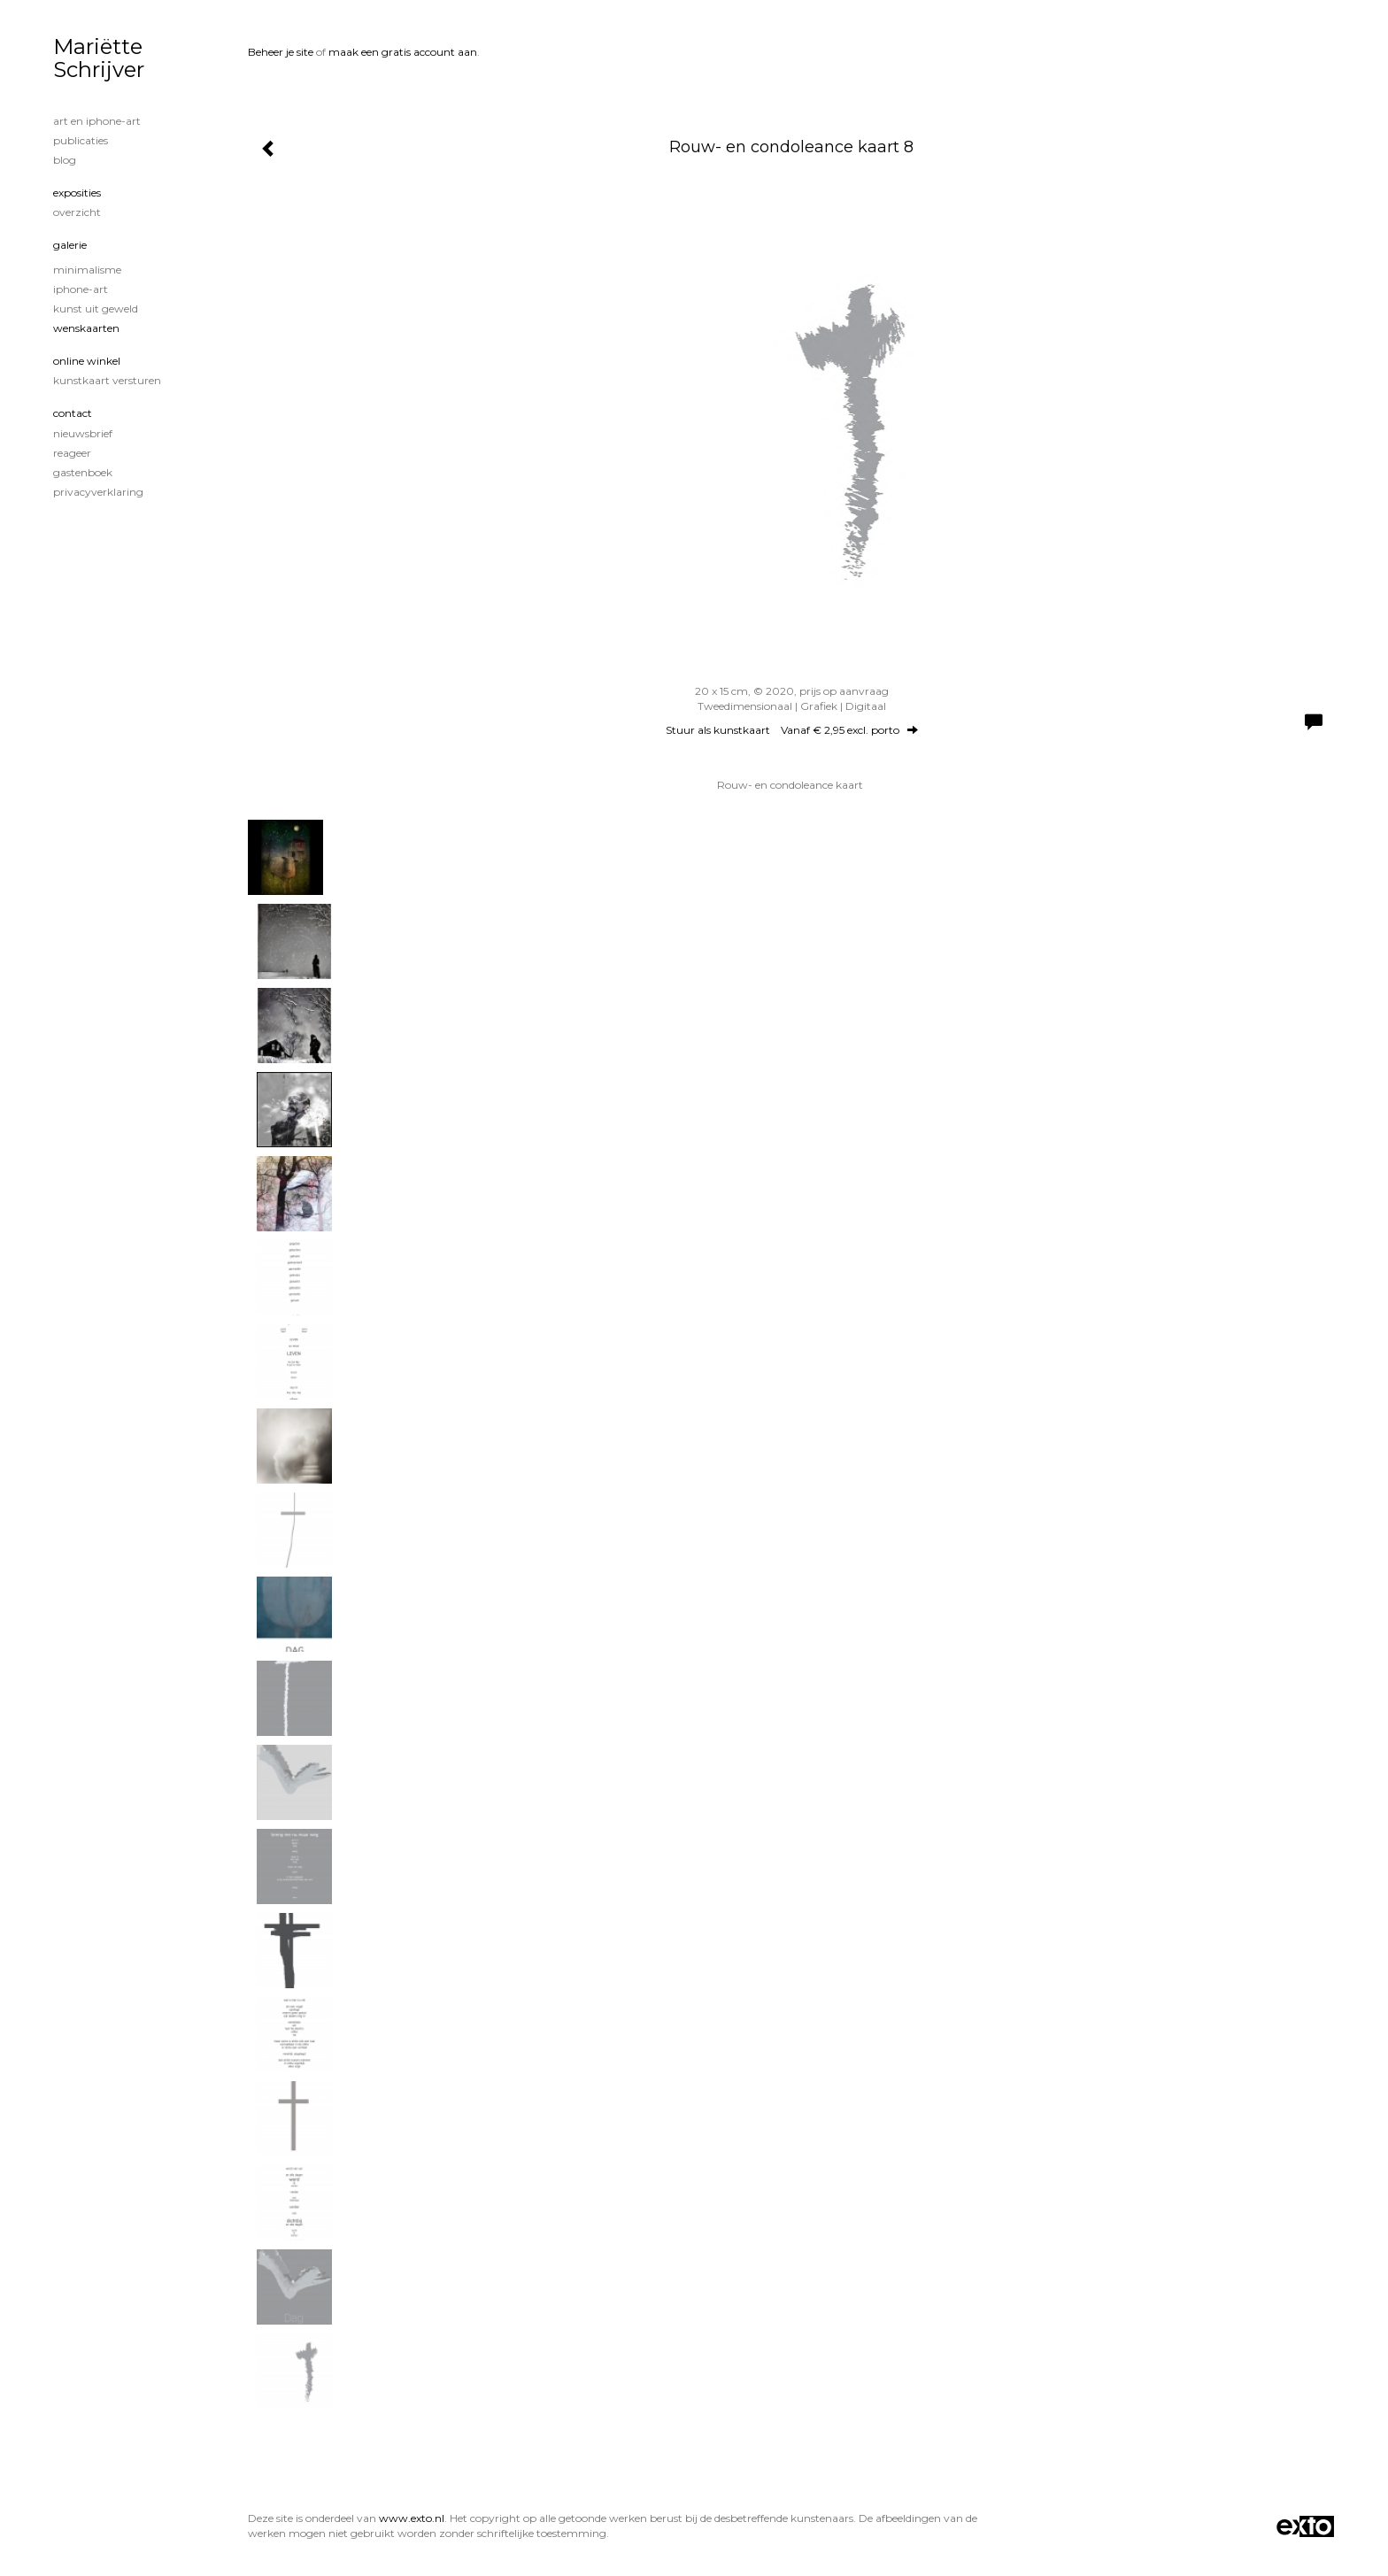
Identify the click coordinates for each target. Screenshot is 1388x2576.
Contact (72, 413)
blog (64, 159)
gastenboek (82, 472)
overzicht (77, 212)
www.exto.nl (411, 2518)
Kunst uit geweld (95, 308)
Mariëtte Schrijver (98, 58)
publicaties (80, 140)
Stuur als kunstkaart (792, 730)
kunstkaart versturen (107, 380)
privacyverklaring (98, 491)
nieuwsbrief (82, 433)
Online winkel (86, 360)
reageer (72, 452)
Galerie (70, 244)
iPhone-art (80, 289)
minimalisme (87, 269)
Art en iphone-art (97, 120)
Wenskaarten (86, 328)
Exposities (77, 192)
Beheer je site (280, 51)
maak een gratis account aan (402, 51)
